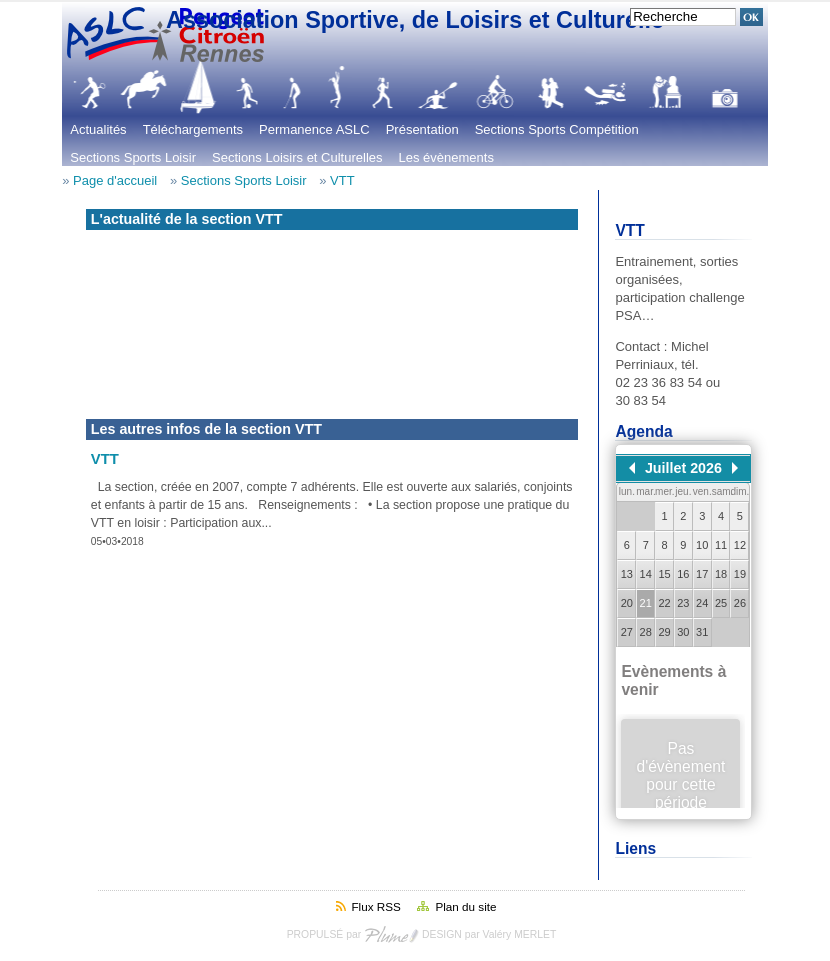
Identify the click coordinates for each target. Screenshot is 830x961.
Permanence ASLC (314, 129)
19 (740, 574)
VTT (342, 180)
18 (721, 574)
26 (740, 603)
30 (683, 632)
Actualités (98, 129)
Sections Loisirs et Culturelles (297, 157)
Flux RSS (375, 906)
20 (627, 603)
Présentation (422, 129)
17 (702, 574)
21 (646, 603)
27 (627, 632)
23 (683, 603)
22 (664, 603)
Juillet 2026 (683, 468)
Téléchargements (193, 129)
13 (627, 574)
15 (664, 574)
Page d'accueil (115, 180)
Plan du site (465, 906)
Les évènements (446, 157)
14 (646, 574)
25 (721, 603)
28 (646, 632)
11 (721, 545)
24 (702, 603)
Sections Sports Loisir (133, 157)
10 (702, 545)
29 (664, 632)
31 (702, 632)
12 (740, 545)
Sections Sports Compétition (557, 129)
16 (683, 574)
